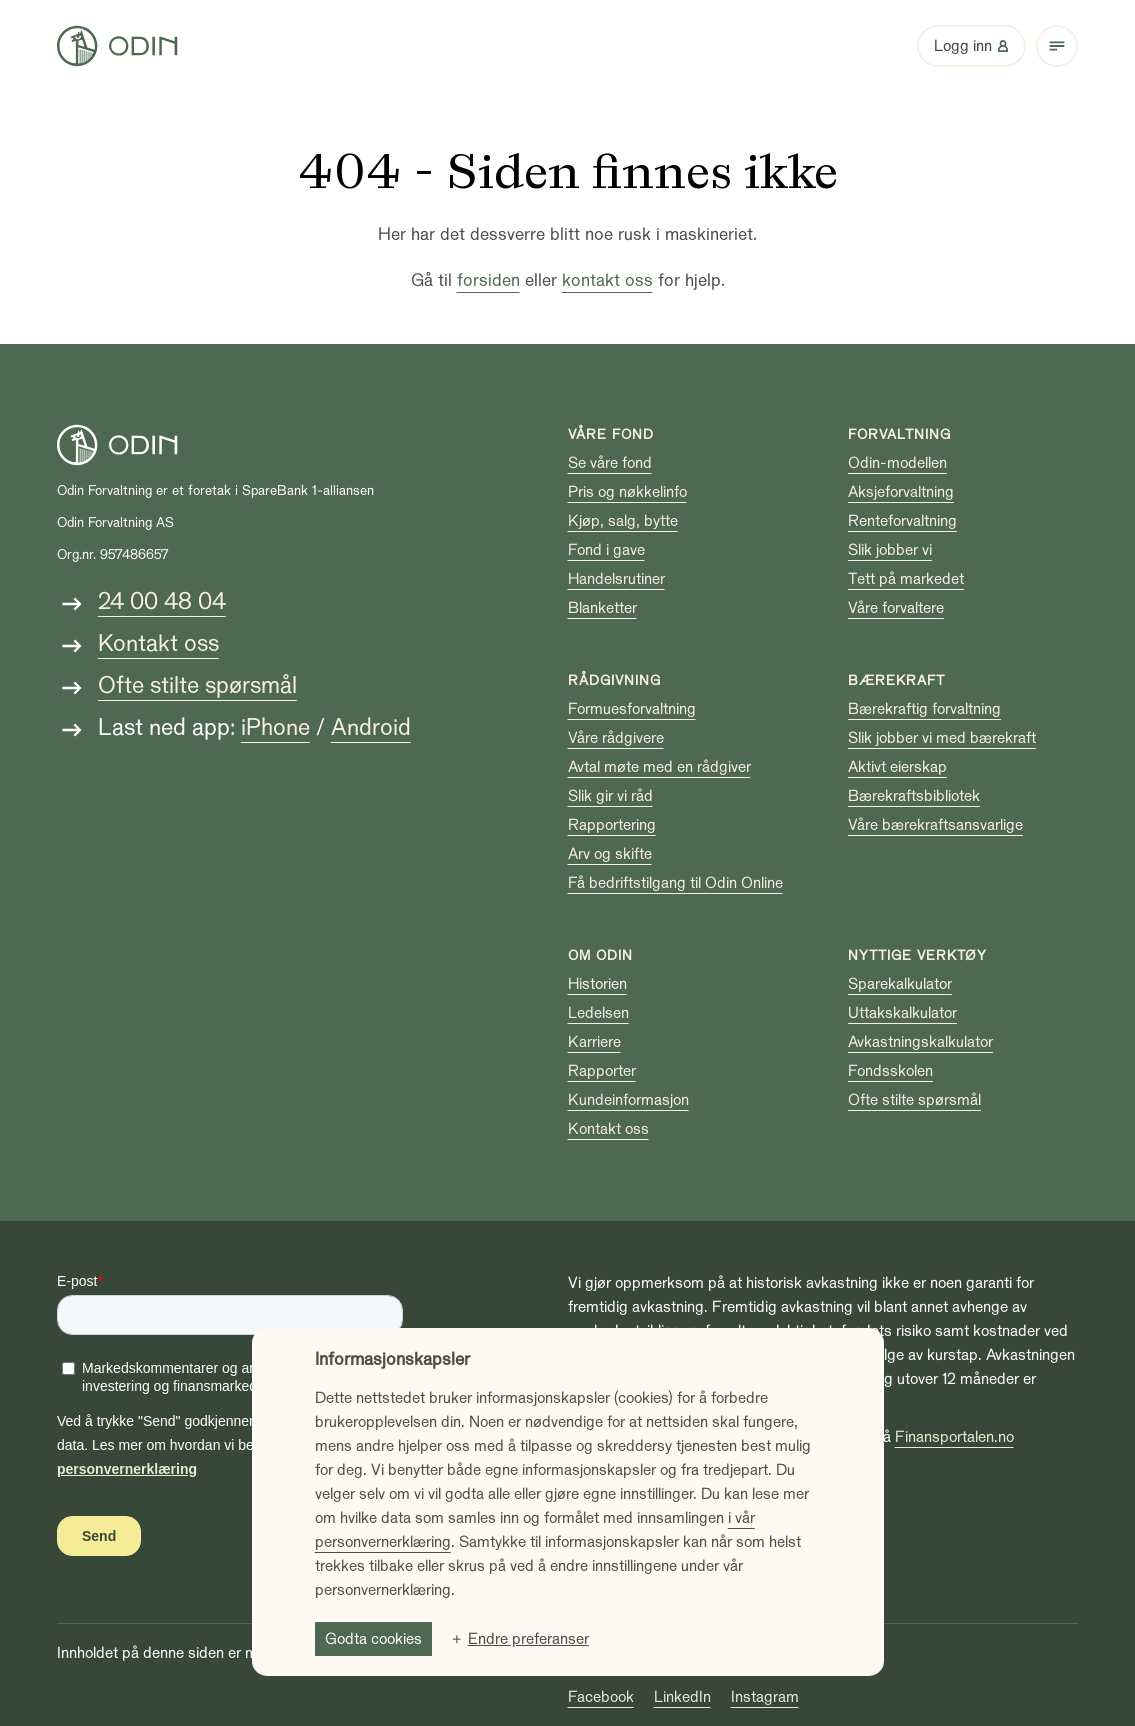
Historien (597, 984)
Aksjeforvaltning (901, 492)
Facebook (601, 1697)
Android (371, 727)
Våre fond (611, 434)
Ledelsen (598, 1013)
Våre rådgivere (616, 738)
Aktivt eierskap (897, 767)
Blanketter (602, 608)
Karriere (594, 1042)
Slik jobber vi (890, 550)
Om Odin (600, 955)
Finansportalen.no (954, 1437)
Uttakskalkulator (902, 1013)
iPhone (275, 727)
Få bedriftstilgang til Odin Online (675, 883)
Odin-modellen (897, 463)
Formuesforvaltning (632, 709)
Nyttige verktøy (917, 955)
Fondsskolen (890, 1071)
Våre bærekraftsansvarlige (935, 825)
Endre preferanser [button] (528, 1639)
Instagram (765, 1697)
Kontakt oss (158, 643)
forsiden (488, 280)
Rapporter (602, 1071)
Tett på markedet (906, 579)
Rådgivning (614, 680)
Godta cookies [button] (373, 1639)
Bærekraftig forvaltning (924, 709)
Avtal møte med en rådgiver (659, 767)
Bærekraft (896, 680)
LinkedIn (682, 1697)
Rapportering (612, 825)
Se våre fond (610, 463)
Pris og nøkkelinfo (627, 492)
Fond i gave (606, 550)
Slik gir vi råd (610, 796)
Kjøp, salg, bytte (623, 521)
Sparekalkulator (900, 984)
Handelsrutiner (616, 579)
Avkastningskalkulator (920, 1042)
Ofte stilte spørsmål (197, 685)
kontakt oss (607, 280)
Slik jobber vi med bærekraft (942, 738)
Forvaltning (899, 434)
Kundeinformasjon (628, 1100)
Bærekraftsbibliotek (914, 796)
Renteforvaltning (902, 521)
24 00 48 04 (162, 601)
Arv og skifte (610, 854)
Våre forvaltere (896, 608)
